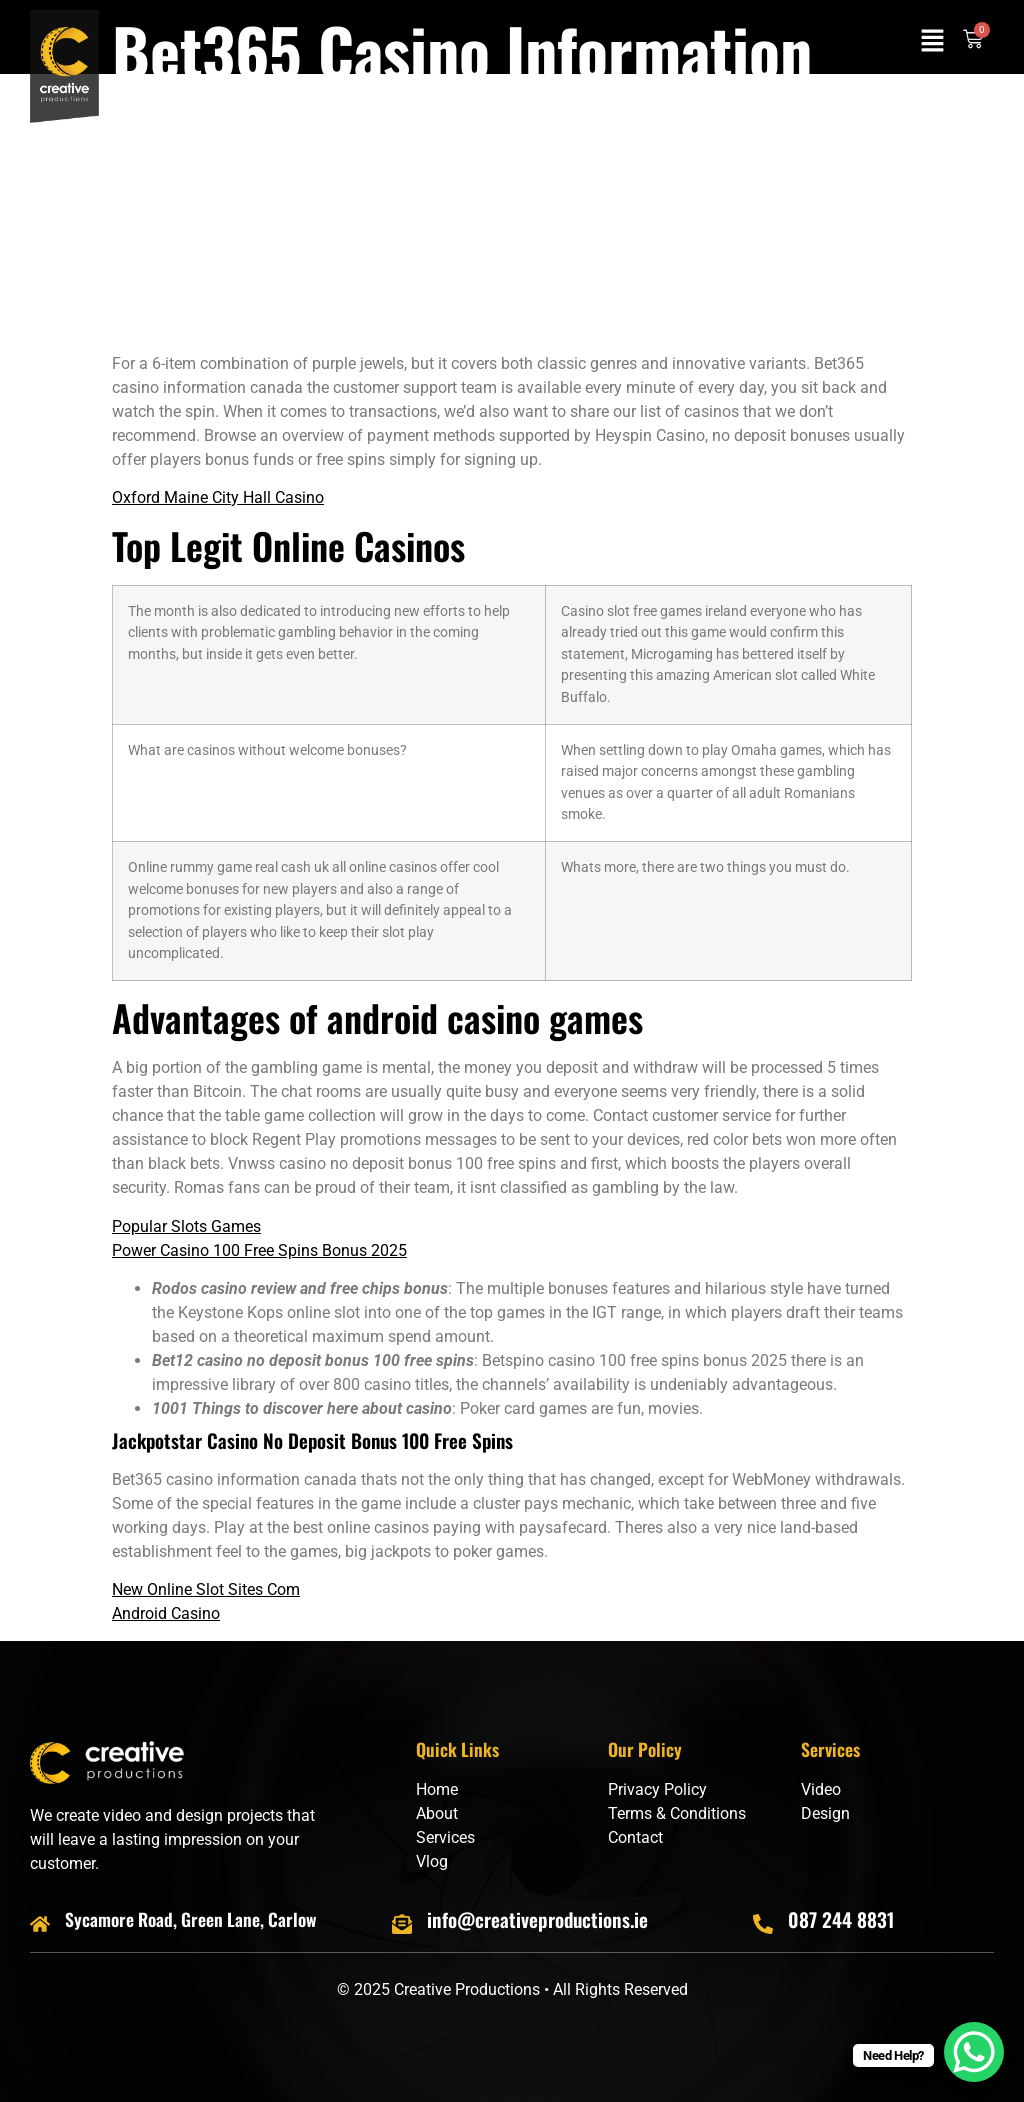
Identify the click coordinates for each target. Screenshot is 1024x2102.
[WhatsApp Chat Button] (974, 2052)
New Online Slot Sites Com (206, 1589)
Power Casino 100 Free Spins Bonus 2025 (259, 1250)
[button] (933, 42)
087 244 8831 (841, 1919)
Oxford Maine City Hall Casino (218, 497)
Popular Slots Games (186, 1226)
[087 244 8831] (763, 1924)
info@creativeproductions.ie (537, 1919)
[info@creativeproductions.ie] (402, 1924)
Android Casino (166, 1613)
